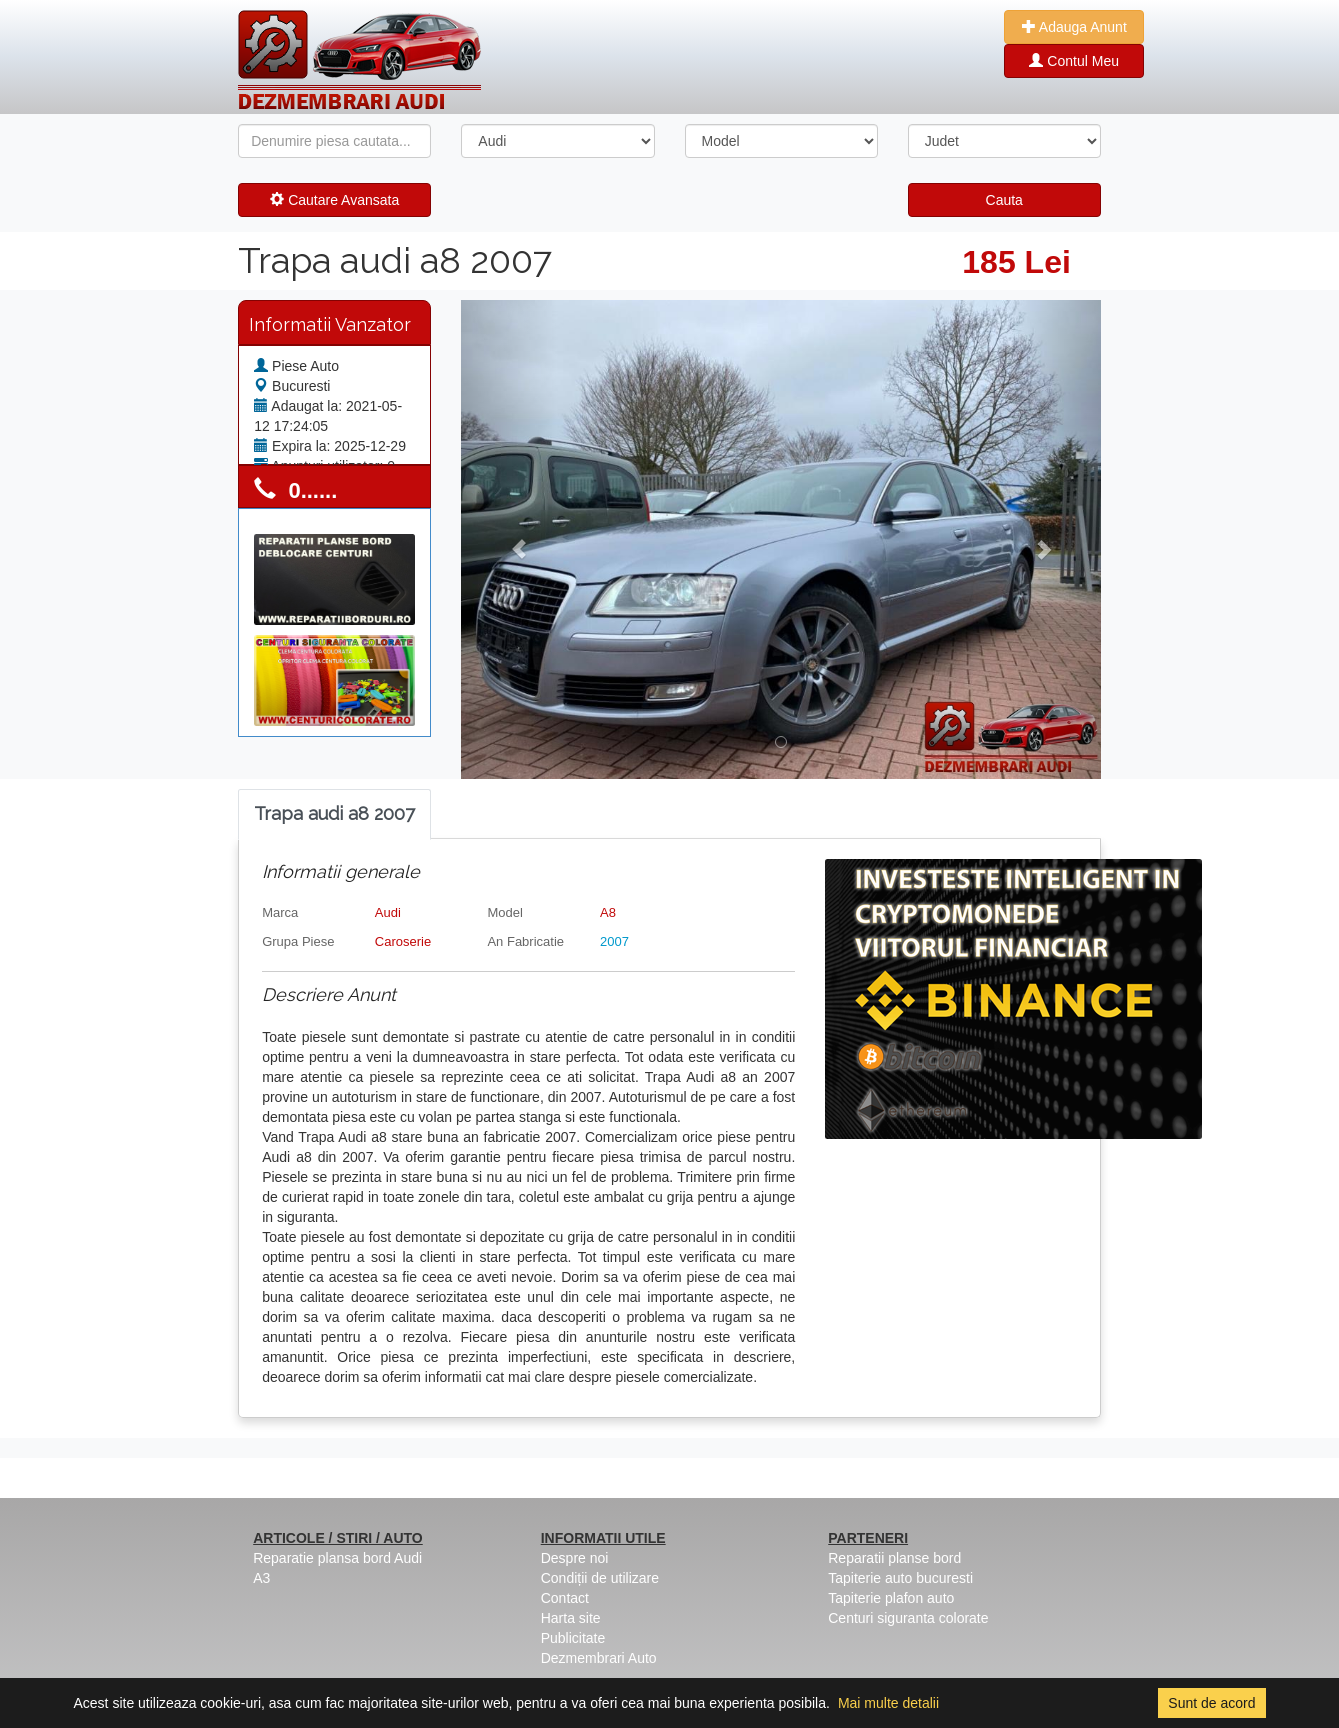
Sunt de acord (1211, 1703)
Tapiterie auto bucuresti (900, 1578)
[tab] (334, 814)
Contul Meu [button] (1073, 61)
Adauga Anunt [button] (1074, 27)
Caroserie (403, 941)
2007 (614, 941)
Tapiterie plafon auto (891, 1598)
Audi (388, 912)
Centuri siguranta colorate (908, 1618)
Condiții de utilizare (600, 1578)
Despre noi (575, 1558)
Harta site (571, 1618)
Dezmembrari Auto (599, 1658)
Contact (565, 1598)
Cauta (1004, 200)
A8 (608, 912)
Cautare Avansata (334, 200)
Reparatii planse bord (894, 1558)
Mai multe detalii (888, 1703)
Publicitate (573, 1638)
